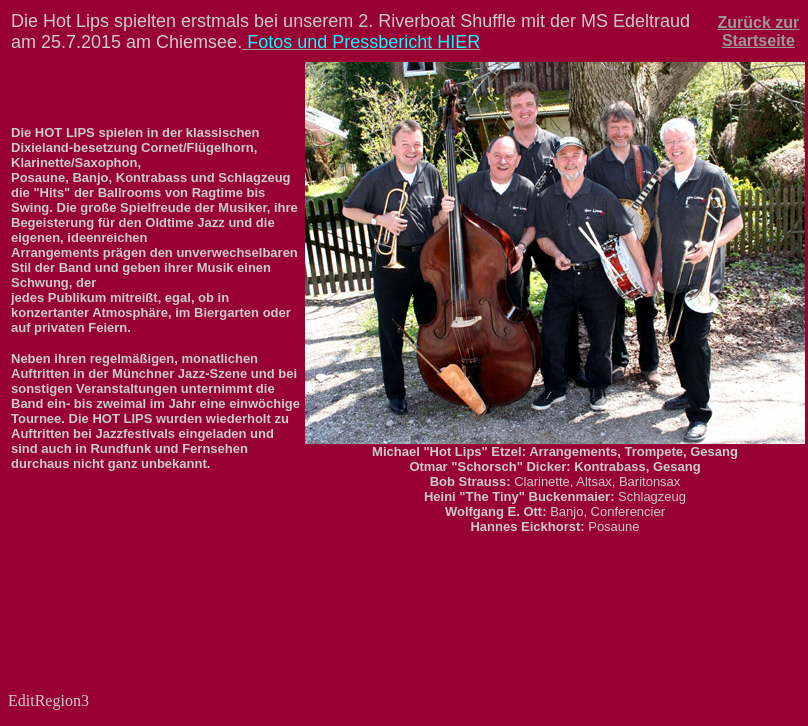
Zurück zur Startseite (758, 31)
